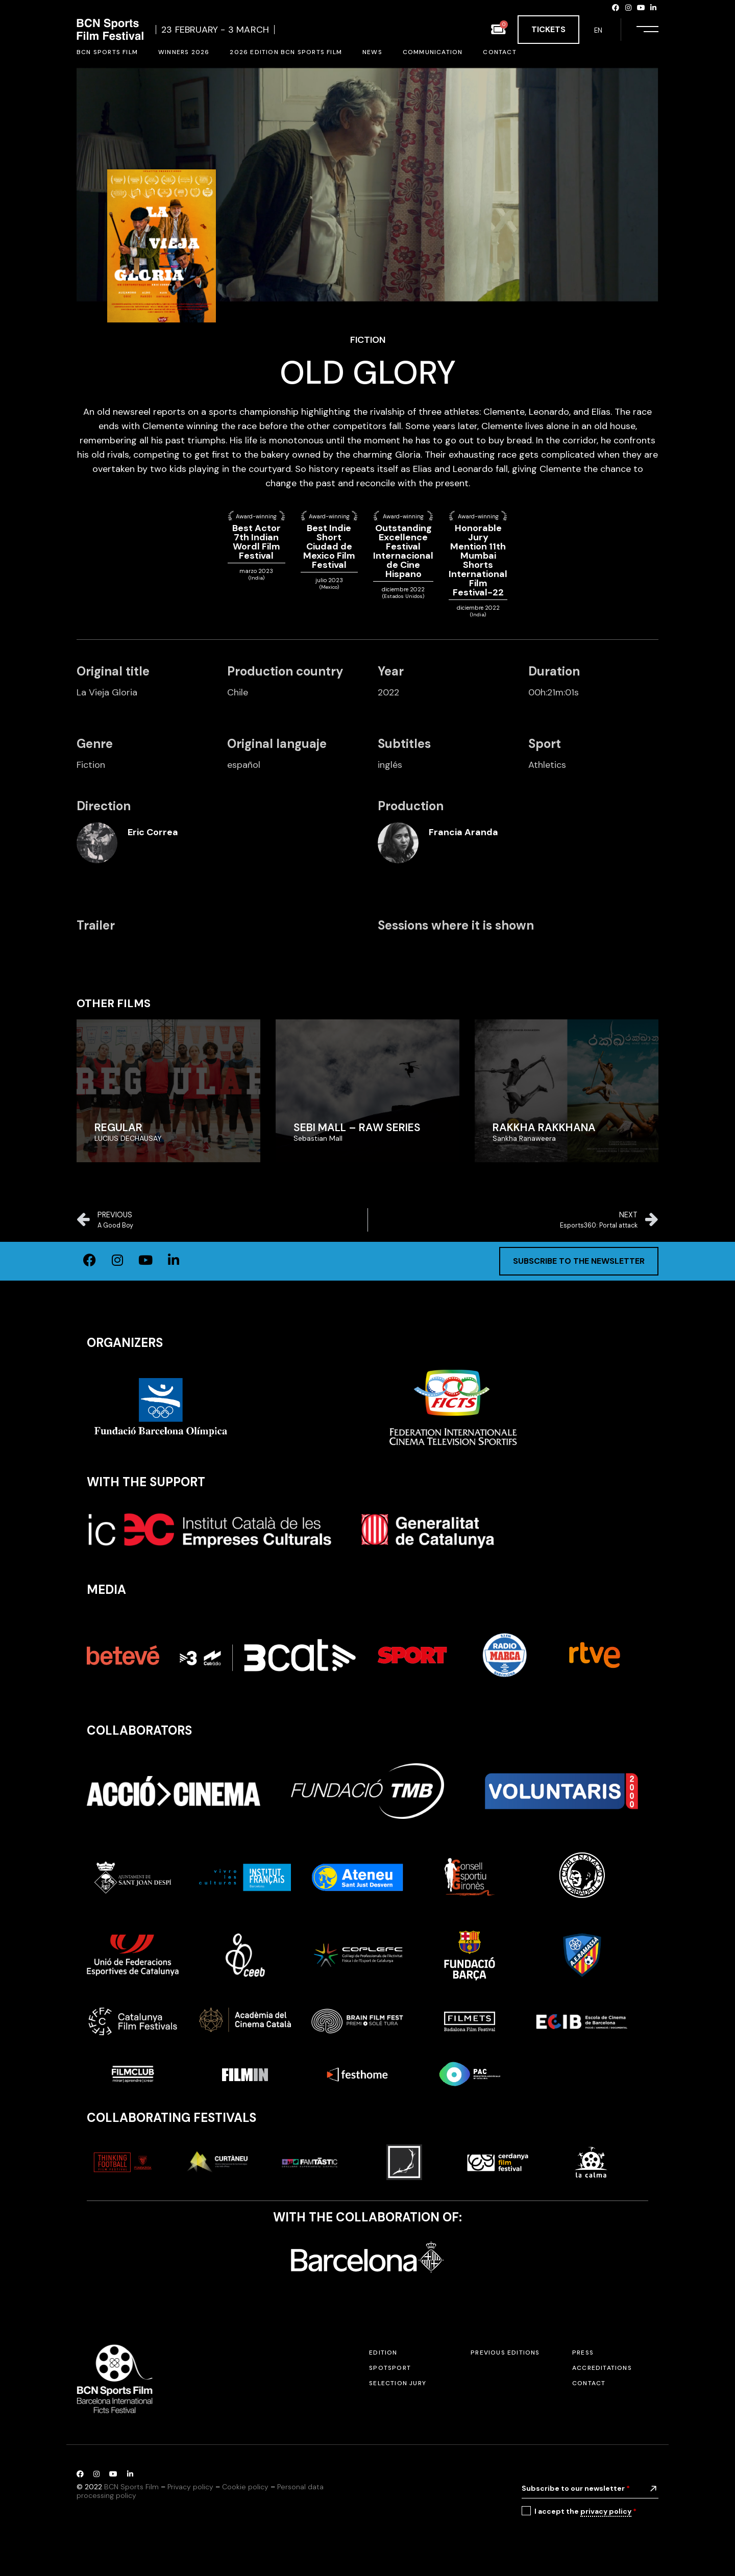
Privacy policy (190, 2486)
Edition (383, 2352)
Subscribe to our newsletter (576, 2488)
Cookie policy (245, 2486)
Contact (588, 2383)
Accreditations (602, 2368)
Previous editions (505, 2352)
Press (583, 2352)
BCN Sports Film (131, 2486)
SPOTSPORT (390, 2368)
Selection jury (397, 2383)
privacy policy (605, 2511)
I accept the (585, 2511)
